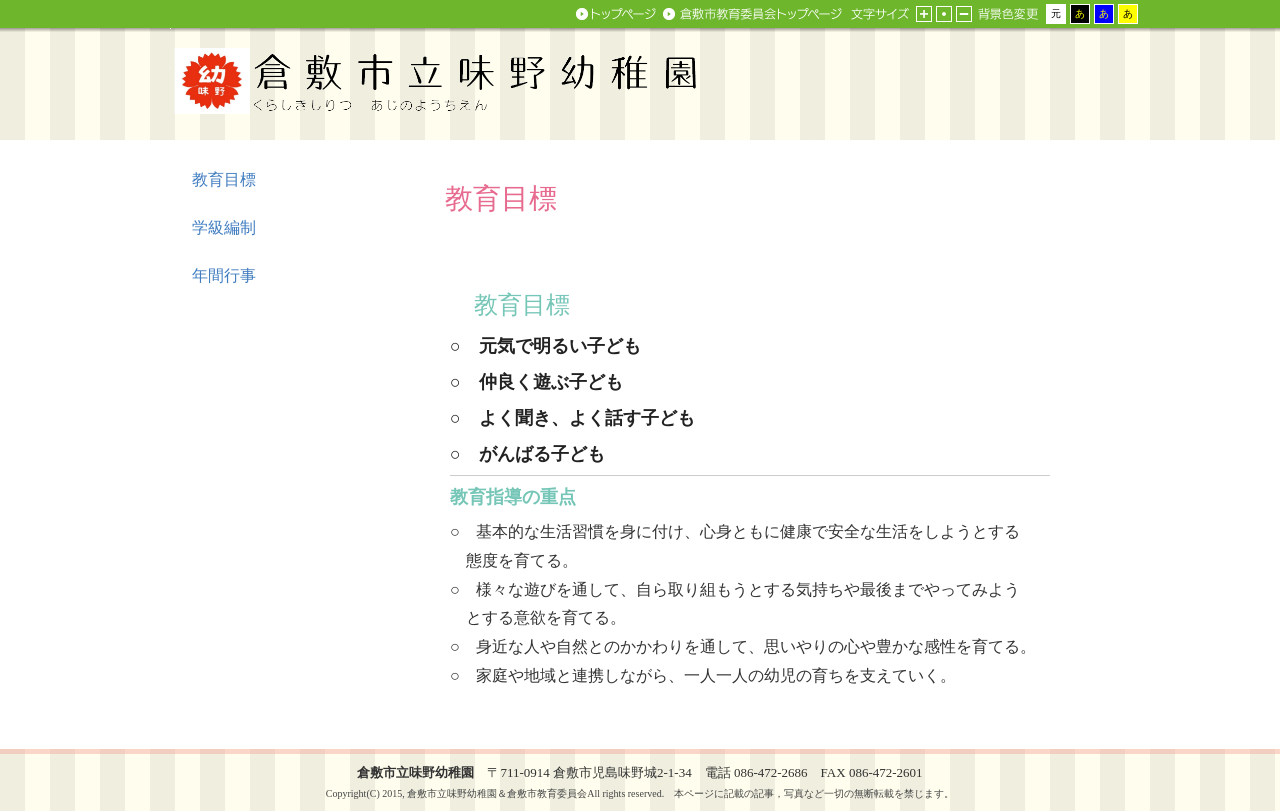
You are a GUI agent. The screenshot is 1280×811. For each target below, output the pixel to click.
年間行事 (224, 275)
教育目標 (224, 179)
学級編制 (224, 227)
